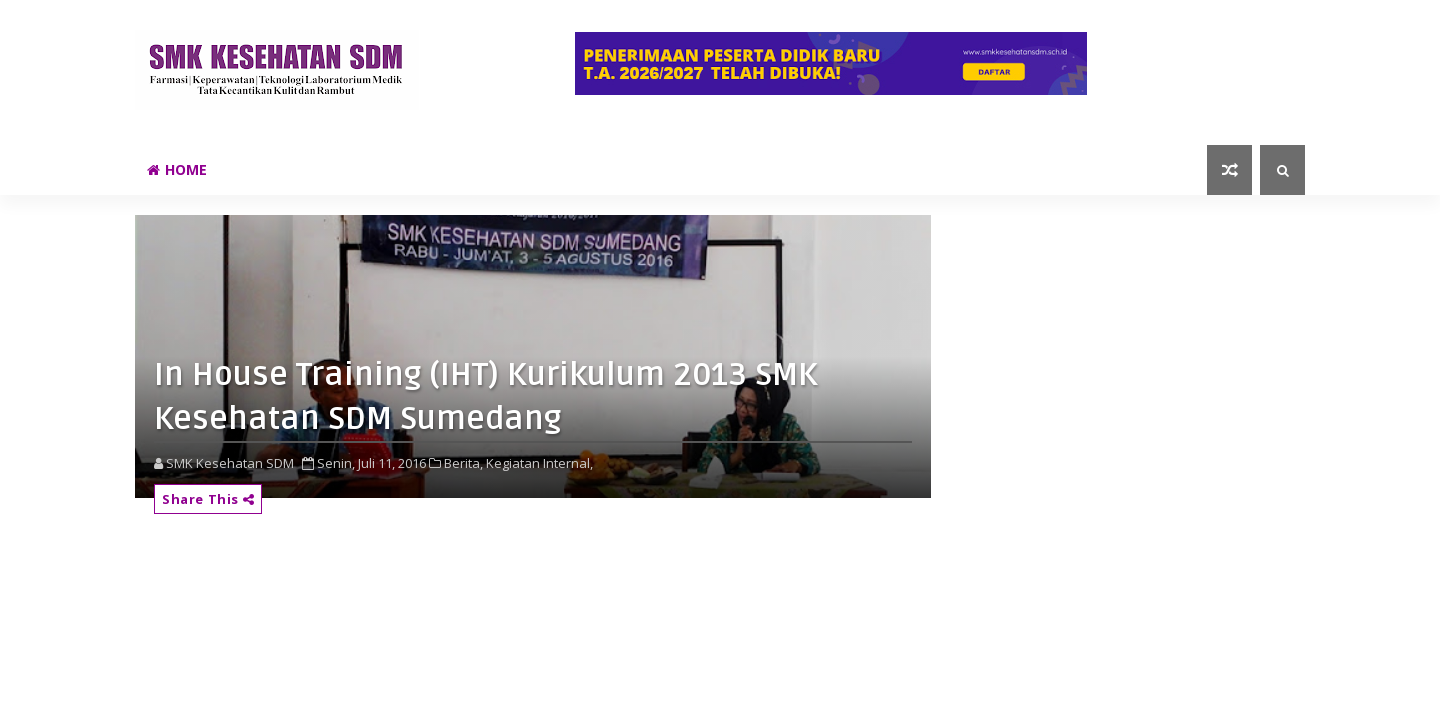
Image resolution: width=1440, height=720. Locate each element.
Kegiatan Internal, (539, 463)
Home (177, 169)
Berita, (463, 463)
